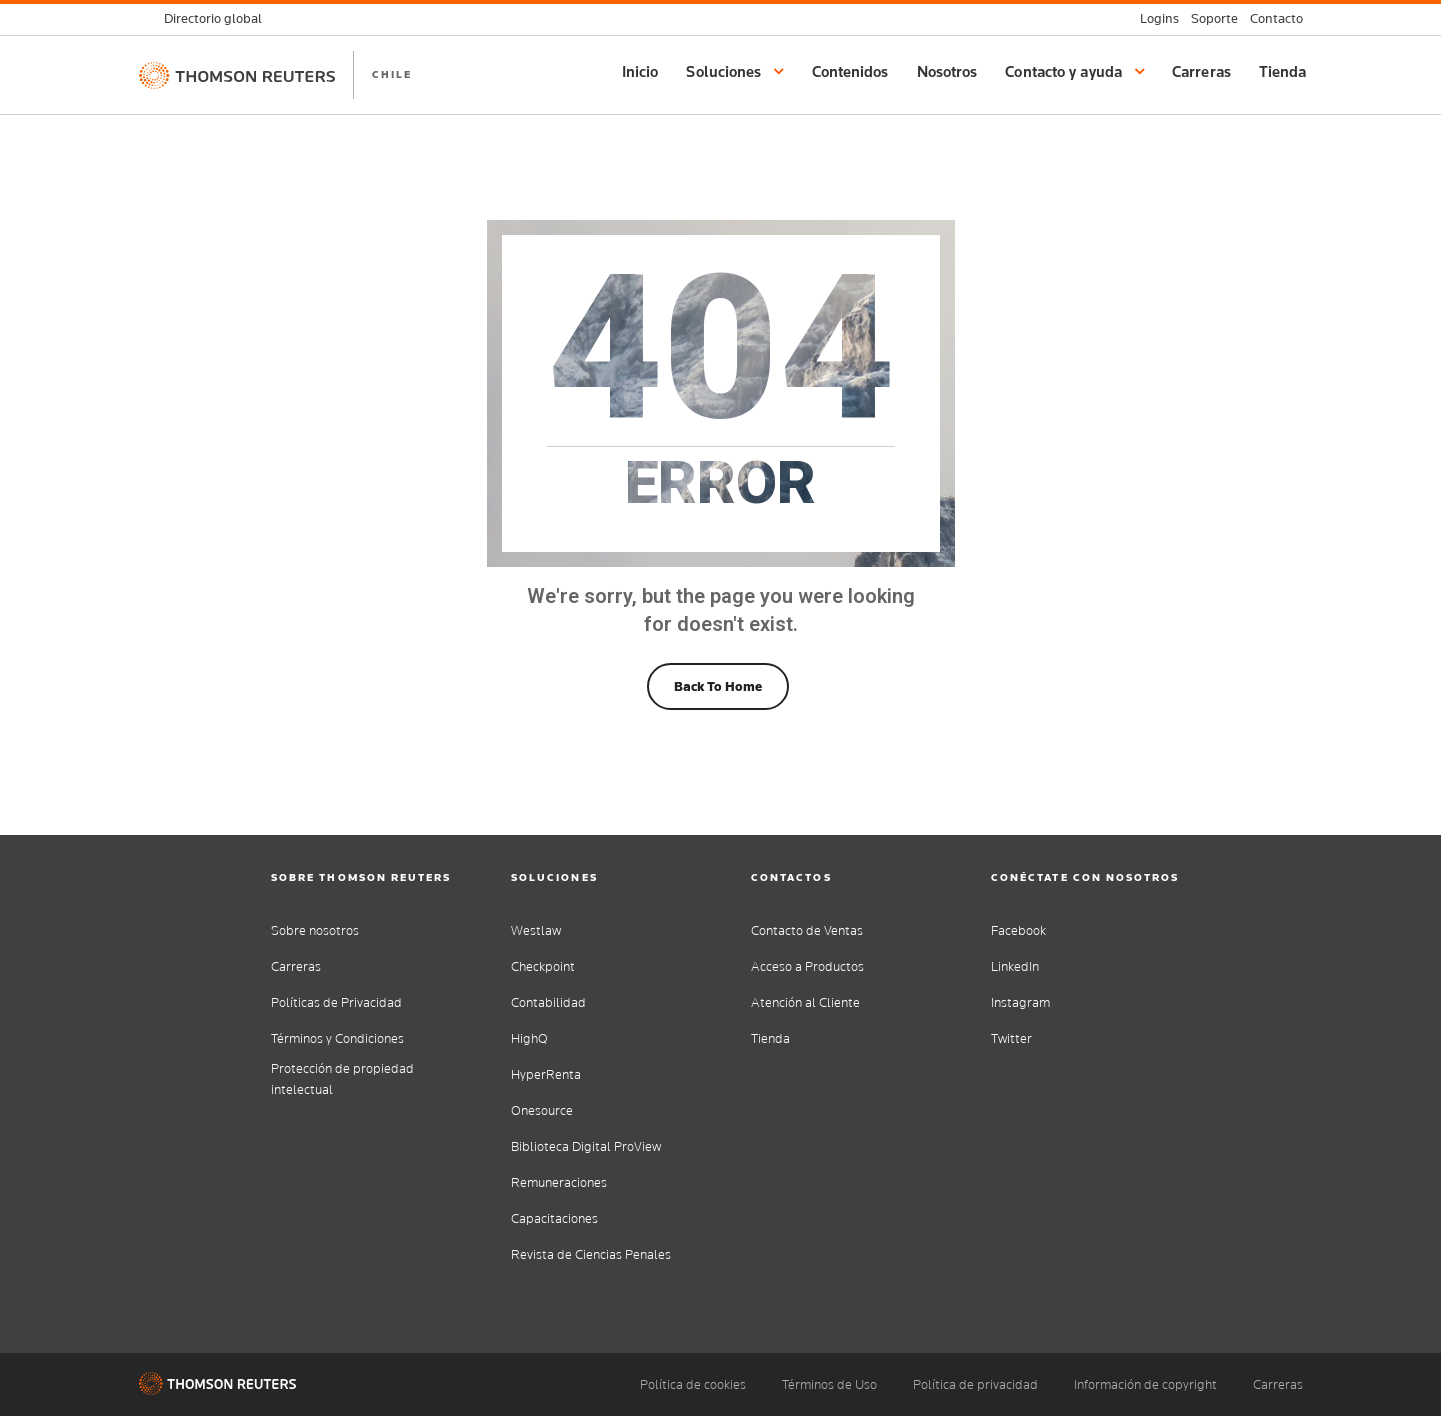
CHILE (392, 74)
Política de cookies (693, 1384)
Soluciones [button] (734, 71)
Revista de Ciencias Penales (591, 1254)
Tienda (1283, 71)
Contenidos (850, 71)
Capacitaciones (554, 1218)
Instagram (1020, 1002)
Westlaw (536, 930)
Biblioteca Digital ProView (586, 1146)
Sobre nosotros (315, 930)
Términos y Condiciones (337, 1038)
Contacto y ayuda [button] (1074, 71)
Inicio (640, 71)
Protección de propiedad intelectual (342, 1079)
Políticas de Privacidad (336, 1002)
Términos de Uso (829, 1384)
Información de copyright (1145, 1384)
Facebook (1018, 930)
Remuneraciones (559, 1182)
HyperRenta (546, 1074)
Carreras (1201, 71)
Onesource (542, 1110)
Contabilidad (548, 1002)
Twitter (1011, 1038)
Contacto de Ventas (807, 930)
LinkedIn (1015, 966)
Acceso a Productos (807, 966)
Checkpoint (543, 966)
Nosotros (947, 71)
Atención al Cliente (805, 1002)
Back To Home (718, 686)
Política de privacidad (975, 1384)
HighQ (529, 1038)
